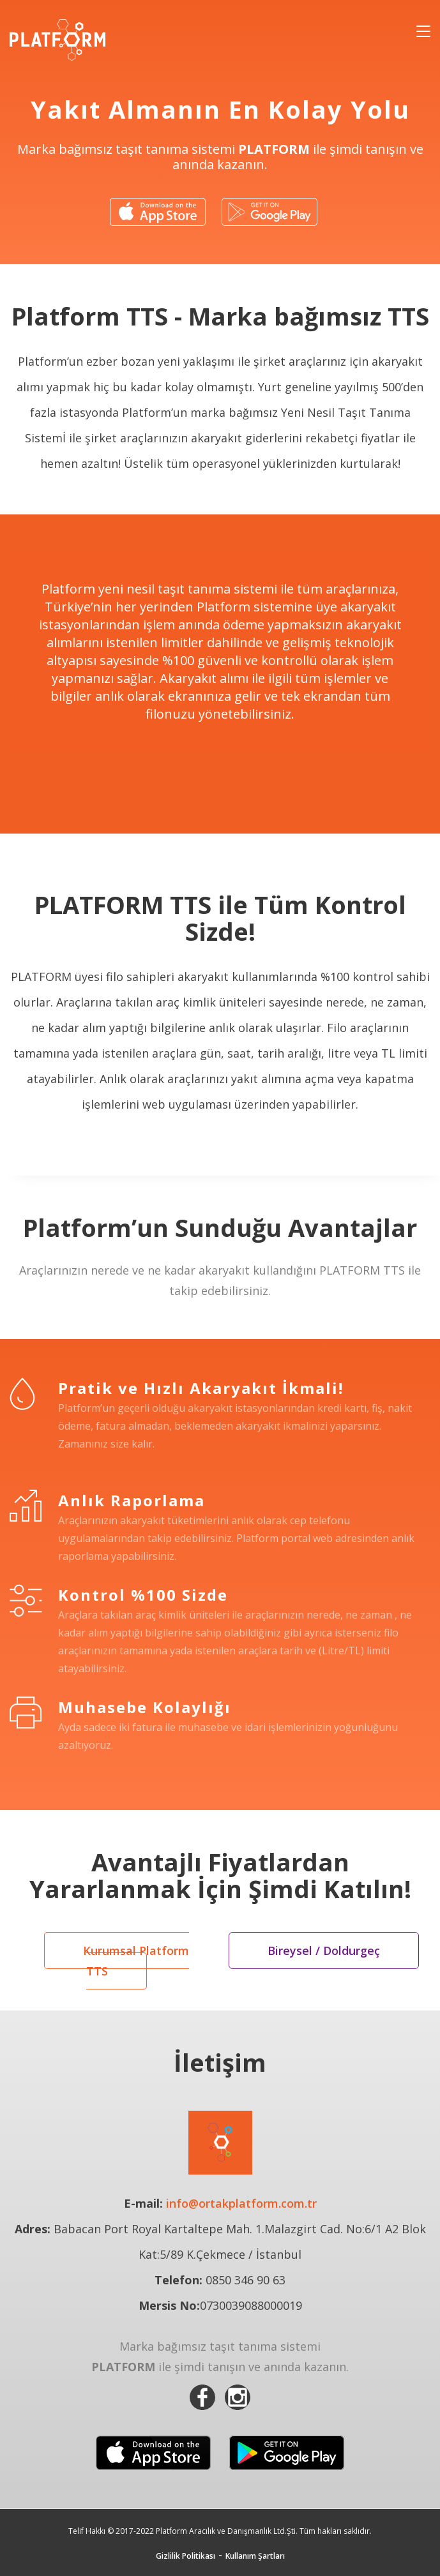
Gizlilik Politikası (185, 2555)
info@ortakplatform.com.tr (241, 2203)
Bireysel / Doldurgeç (324, 1950)
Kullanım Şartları (255, 2555)
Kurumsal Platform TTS (136, 1961)
